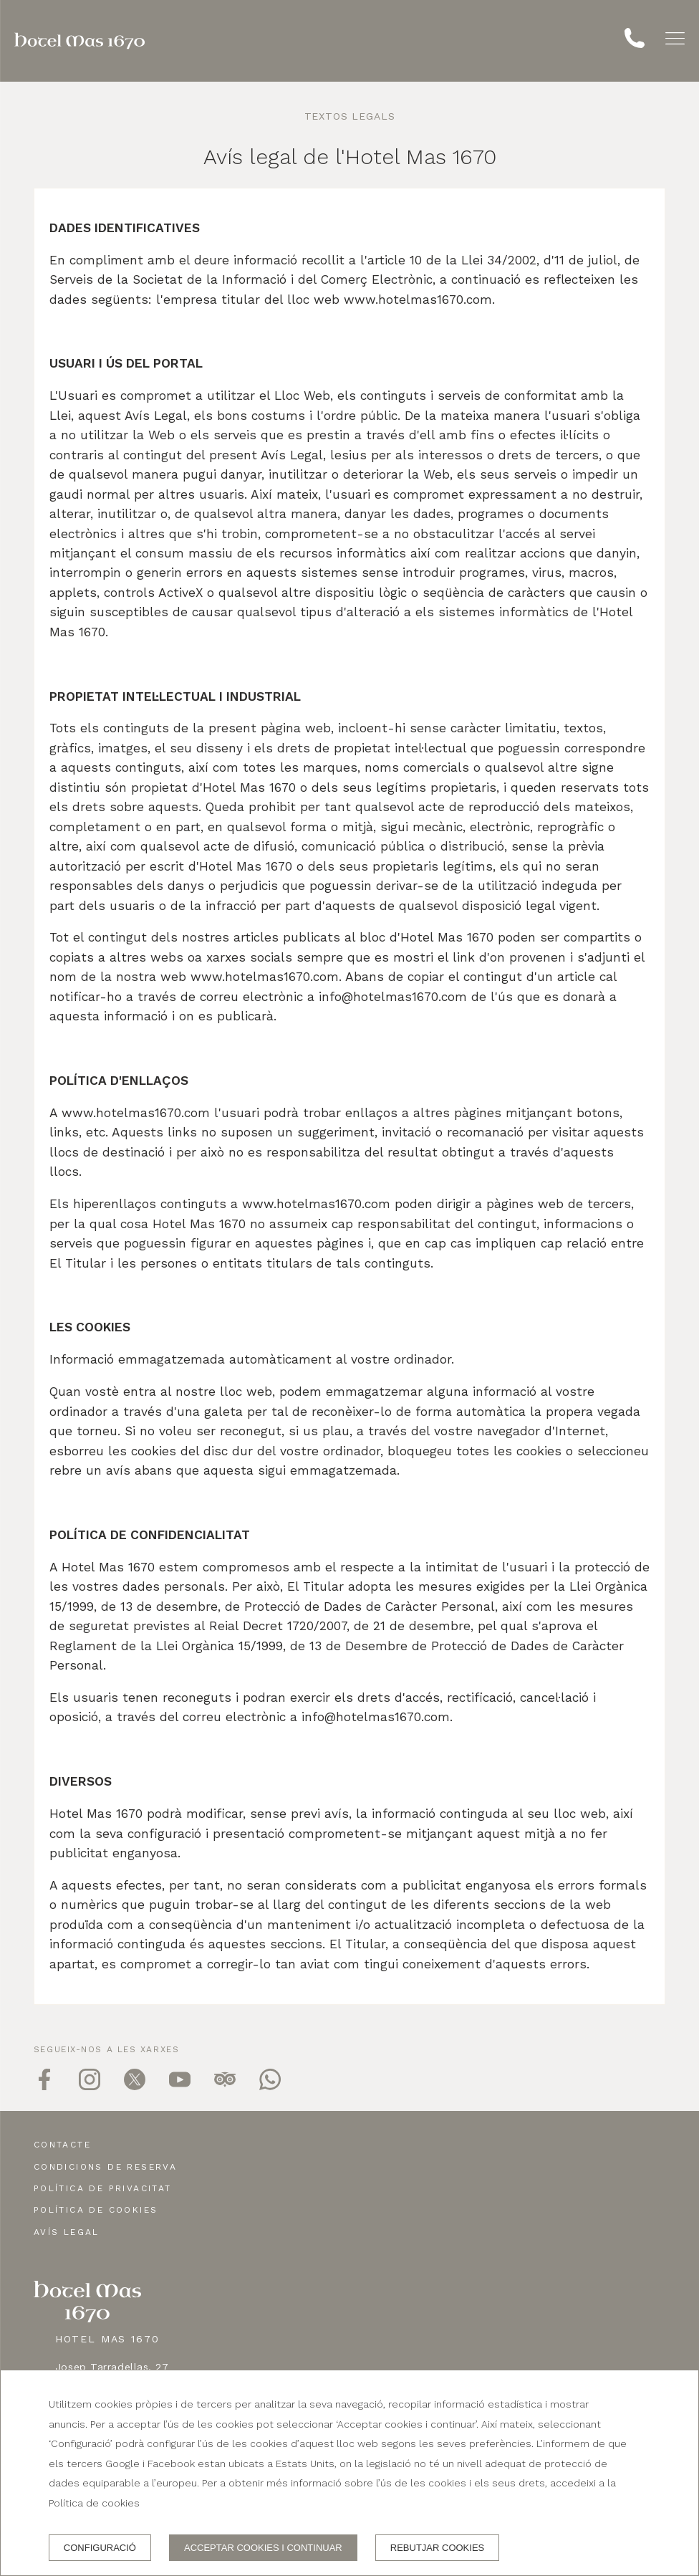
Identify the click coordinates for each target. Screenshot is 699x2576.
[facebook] (44, 2086)
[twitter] (134, 2086)
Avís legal (67, 2232)
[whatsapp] (270, 2086)
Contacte (62, 2145)
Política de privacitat (103, 2188)
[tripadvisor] (225, 2086)
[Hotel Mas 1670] (79, 41)
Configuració (100, 2547)
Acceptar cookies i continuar (263, 2547)
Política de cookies (96, 2210)
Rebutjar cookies (437, 2547)
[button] (675, 38)
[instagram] (89, 2086)
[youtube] (180, 2086)
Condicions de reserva (105, 2167)
